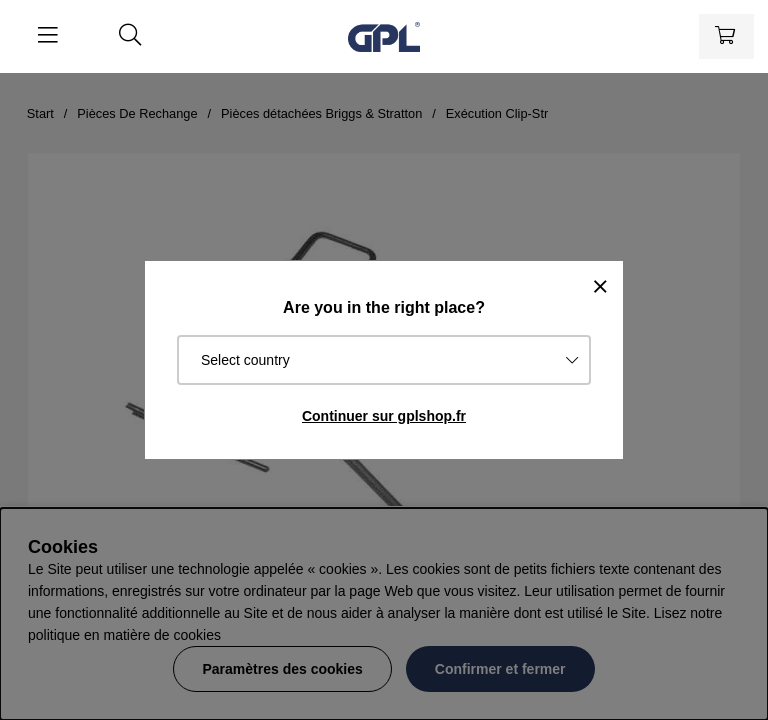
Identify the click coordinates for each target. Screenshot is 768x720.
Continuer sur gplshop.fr (384, 416)
